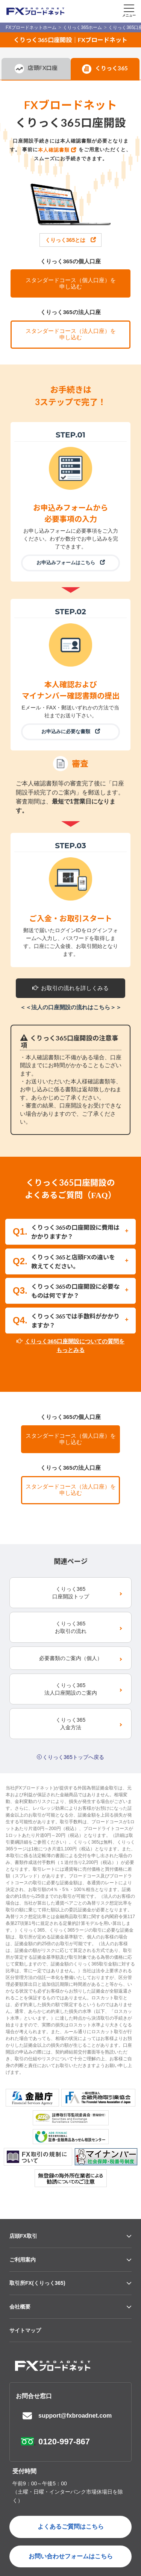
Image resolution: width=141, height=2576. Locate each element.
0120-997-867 (64, 2441)
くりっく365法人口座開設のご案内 (70, 1689)
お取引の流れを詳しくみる (70, 988)
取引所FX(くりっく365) (37, 2283)
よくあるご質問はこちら (71, 2526)
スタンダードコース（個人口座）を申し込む (71, 283)
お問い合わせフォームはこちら (71, 2556)
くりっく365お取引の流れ (70, 1627)
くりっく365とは (70, 240)
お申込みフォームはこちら (70, 562)
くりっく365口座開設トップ (70, 1592)
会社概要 (19, 2307)
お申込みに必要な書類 (70, 731)
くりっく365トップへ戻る (73, 1757)
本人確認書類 (54, 149)
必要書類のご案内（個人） (70, 1658)
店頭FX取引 (23, 2236)
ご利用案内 (22, 2260)
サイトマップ (25, 2330)
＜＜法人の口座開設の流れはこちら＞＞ (70, 1007)
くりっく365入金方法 (70, 1723)
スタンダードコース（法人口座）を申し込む (71, 334)
